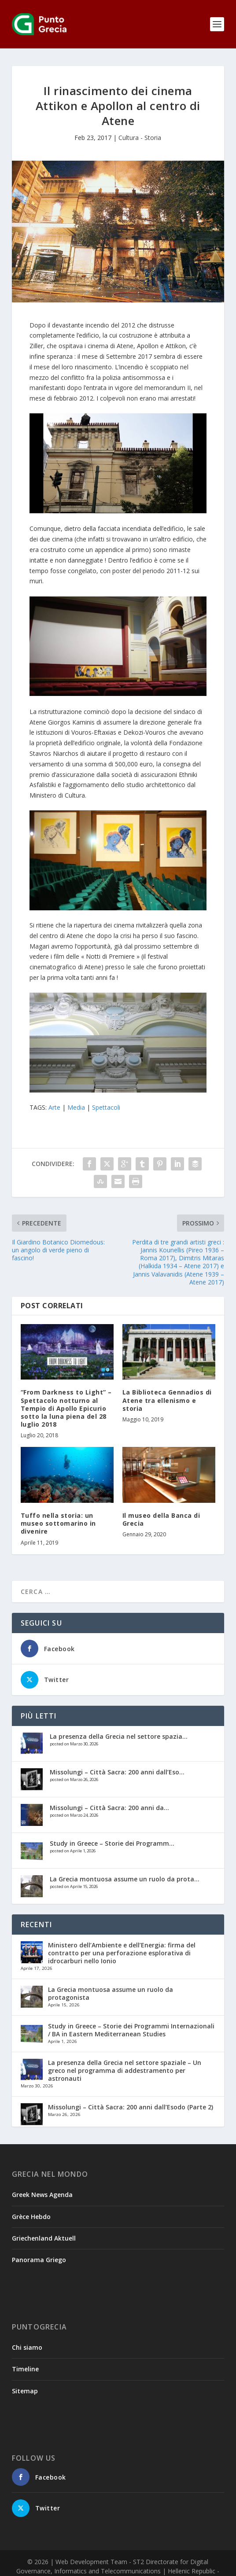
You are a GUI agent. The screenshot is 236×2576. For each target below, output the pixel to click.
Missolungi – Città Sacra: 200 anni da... (109, 1807)
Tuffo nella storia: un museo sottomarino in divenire (58, 1523)
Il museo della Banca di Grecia (161, 1519)
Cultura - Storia (139, 137)
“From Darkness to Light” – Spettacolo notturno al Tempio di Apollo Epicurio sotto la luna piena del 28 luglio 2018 (66, 1408)
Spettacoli (106, 1107)
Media (76, 1107)
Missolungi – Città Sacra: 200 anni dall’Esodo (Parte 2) (130, 2107)
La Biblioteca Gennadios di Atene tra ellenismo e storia (167, 1400)
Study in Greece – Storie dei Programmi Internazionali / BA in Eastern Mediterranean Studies (131, 2030)
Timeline (25, 2369)
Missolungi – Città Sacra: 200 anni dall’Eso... (117, 1772)
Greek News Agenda (42, 2194)
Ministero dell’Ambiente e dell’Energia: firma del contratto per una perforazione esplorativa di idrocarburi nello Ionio (121, 1953)
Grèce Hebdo (31, 2216)
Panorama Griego (39, 2260)
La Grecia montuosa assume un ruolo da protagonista (110, 1993)
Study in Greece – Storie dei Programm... (112, 1843)
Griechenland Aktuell (44, 2238)
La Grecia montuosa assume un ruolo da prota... (124, 1879)
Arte (54, 1107)
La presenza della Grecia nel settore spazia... (119, 1736)
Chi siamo (27, 2347)
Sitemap (25, 2391)
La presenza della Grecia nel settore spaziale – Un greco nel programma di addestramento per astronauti (124, 2070)
